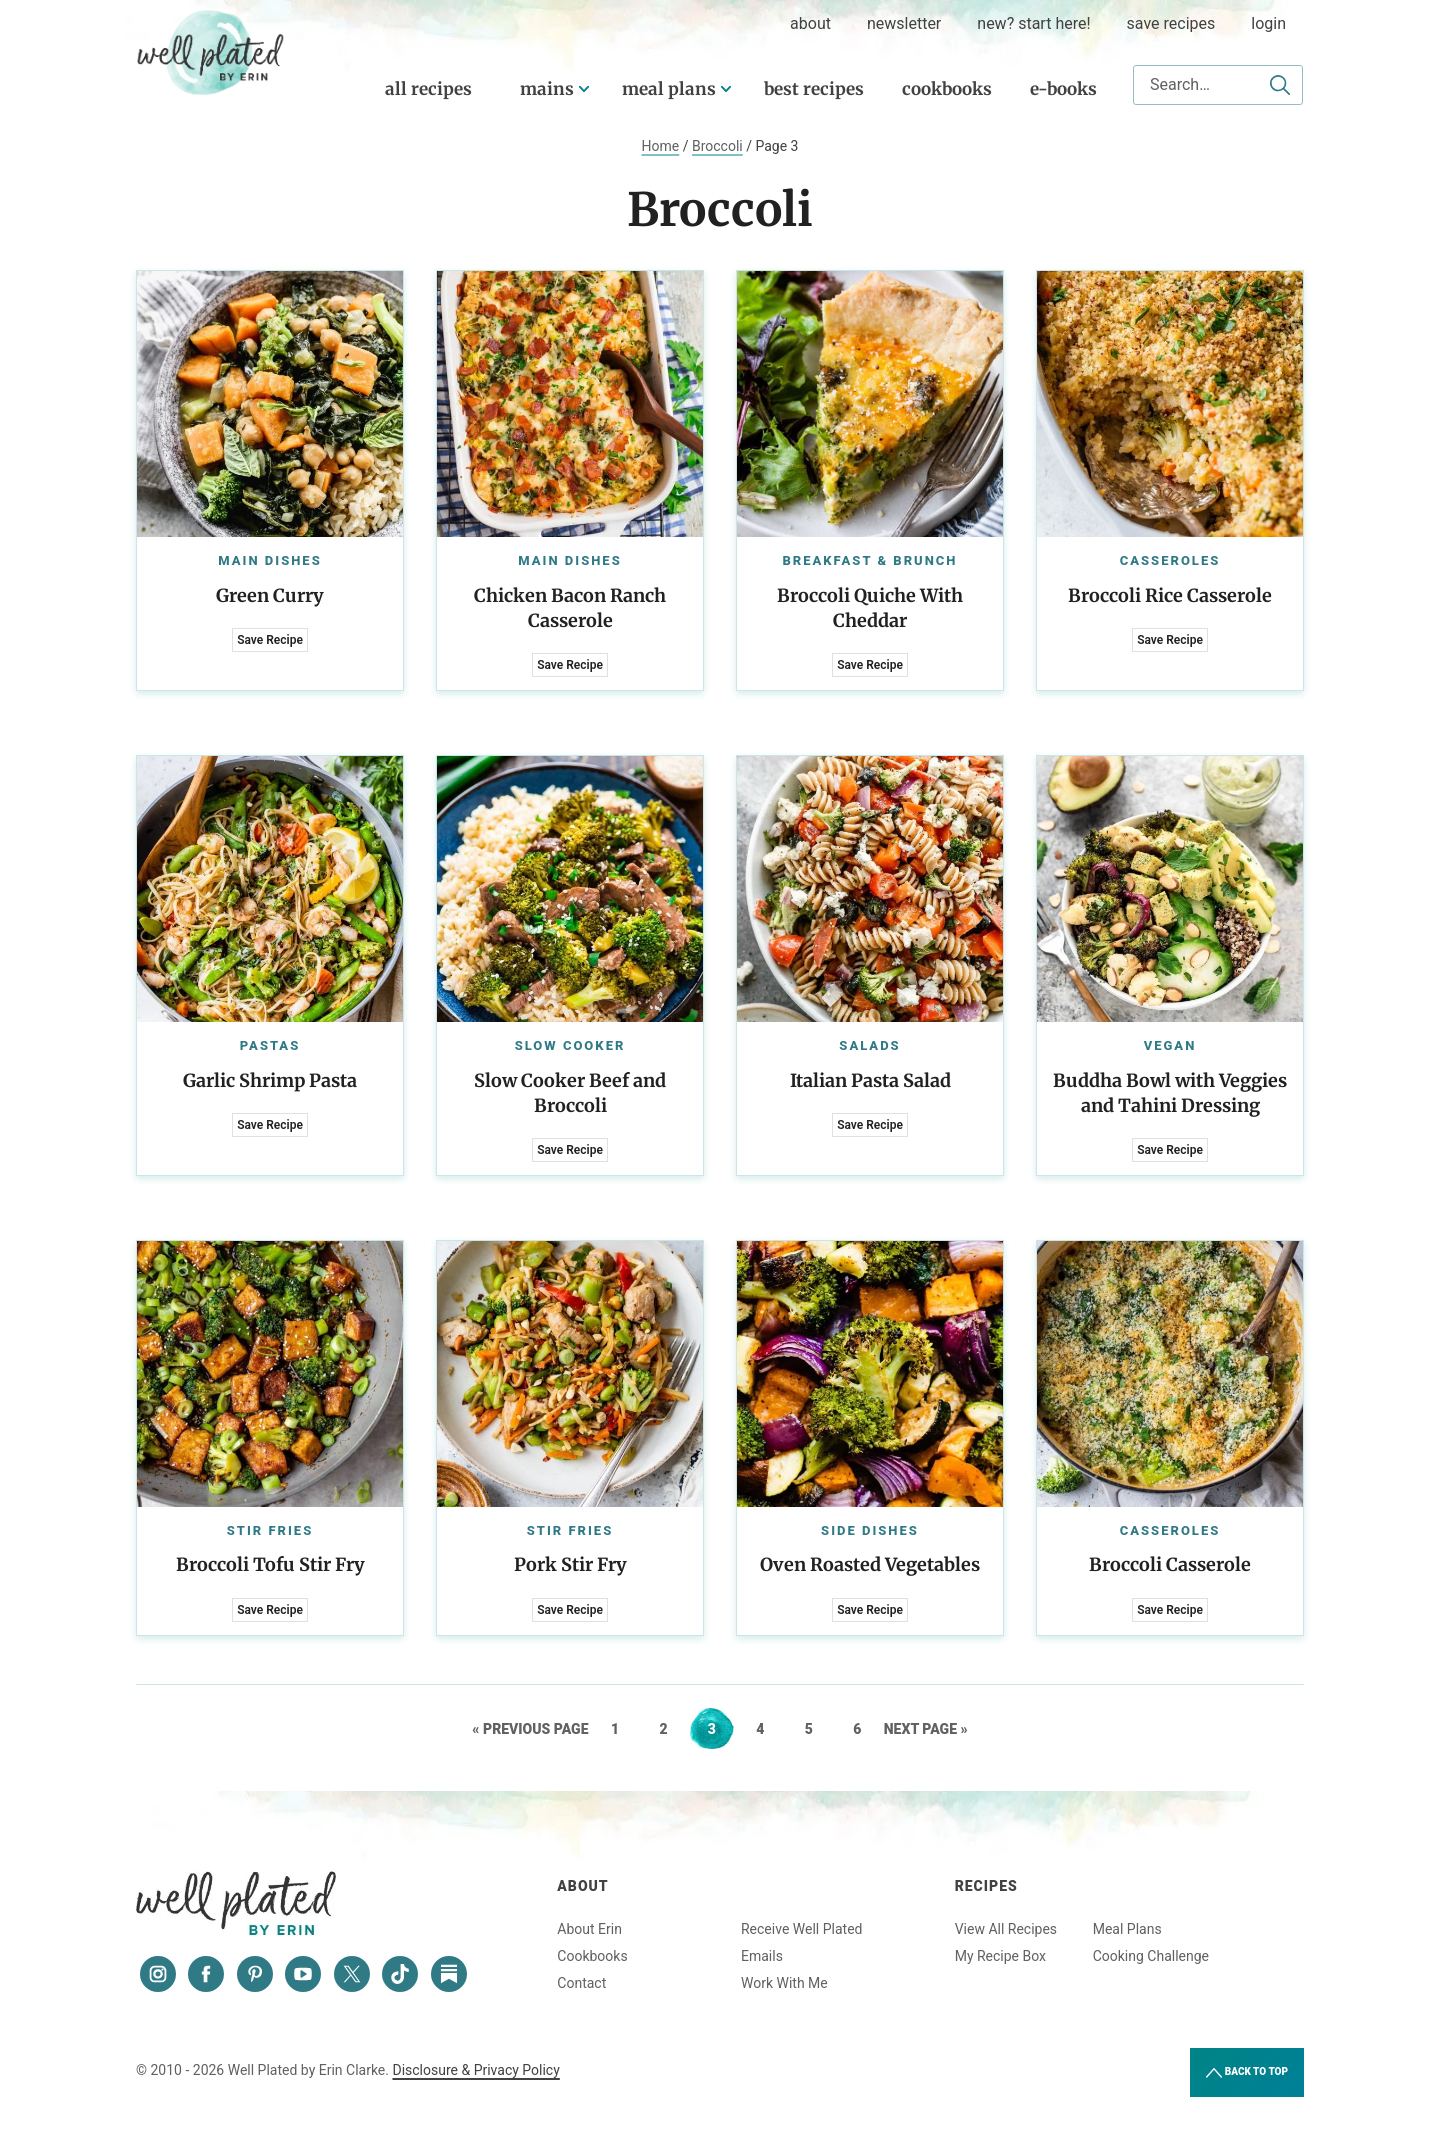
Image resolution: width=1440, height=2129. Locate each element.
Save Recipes (1171, 23)
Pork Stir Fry (570, 1564)
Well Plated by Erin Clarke (211, 53)
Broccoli (717, 146)
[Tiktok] (400, 1974)
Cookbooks (947, 89)
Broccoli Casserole (1170, 1564)
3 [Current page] (720, 1729)
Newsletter (904, 23)
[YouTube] (303, 1974)
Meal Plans (669, 89)
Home (661, 146)
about (810, 23)
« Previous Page (530, 1729)
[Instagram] (158, 1974)
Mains (547, 89)
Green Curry (270, 595)
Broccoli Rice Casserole (1170, 595)
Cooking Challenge (1151, 1956)
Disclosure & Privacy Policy (475, 2070)
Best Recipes (814, 89)
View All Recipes (1006, 1929)
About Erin (589, 1929)
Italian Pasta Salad (870, 1080)
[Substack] (449, 1974)
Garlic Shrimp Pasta (270, 1080)
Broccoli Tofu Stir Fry (270, 1564)
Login (1268, 23)
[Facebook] (206, 1974)
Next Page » (926, 1729)
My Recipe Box (1000, 1956)
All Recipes (428, 89)
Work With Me (784, 1983)
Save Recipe (270, 640)
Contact (581, 1983)
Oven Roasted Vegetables (870, 1564)
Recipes (986, 1886)
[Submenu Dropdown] (584, 89)
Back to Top (1247, 2073)
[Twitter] (352, 1974)
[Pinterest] (255, 1974)
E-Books (1063, 89)
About (582, 1886)
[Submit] (1280, 85)
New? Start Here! (1033, 23)
